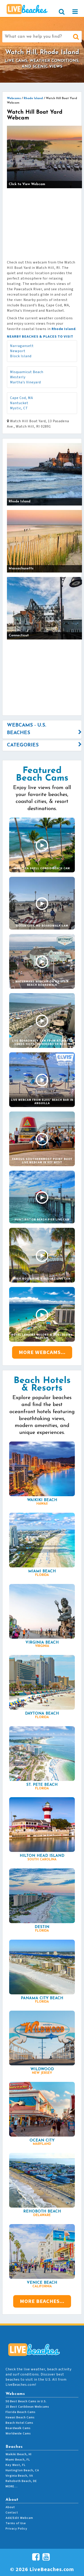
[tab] (42, 729)
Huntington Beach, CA (22, 2470)
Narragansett (22, 345)
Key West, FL (15, 2465)
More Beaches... (42, 2301)
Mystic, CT (19, 408)
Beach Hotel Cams (19, 2423)
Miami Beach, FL (18, 2459)
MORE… (12, 2486)
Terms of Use (16, 2523)
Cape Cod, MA (21, 397)
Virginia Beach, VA (19, 2476)
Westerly (17, 377)
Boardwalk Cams (18, 2428)
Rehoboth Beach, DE (21, 2481)
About (10, 2507)
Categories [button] (23, 745)
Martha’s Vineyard (25, 382)
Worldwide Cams (18, 2433)
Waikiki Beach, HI (19, 2454)
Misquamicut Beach (26, 372)
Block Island (21, 356)
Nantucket (19, 403)
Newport (17, 351)
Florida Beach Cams (21, 2412)
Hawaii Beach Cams (20, 2417)
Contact (12, 2512)
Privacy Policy (16, 2528)
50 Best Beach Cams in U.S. (26, 2401)
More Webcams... (42, 1352)
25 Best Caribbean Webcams (27, 2407)
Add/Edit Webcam (19, 2518)
